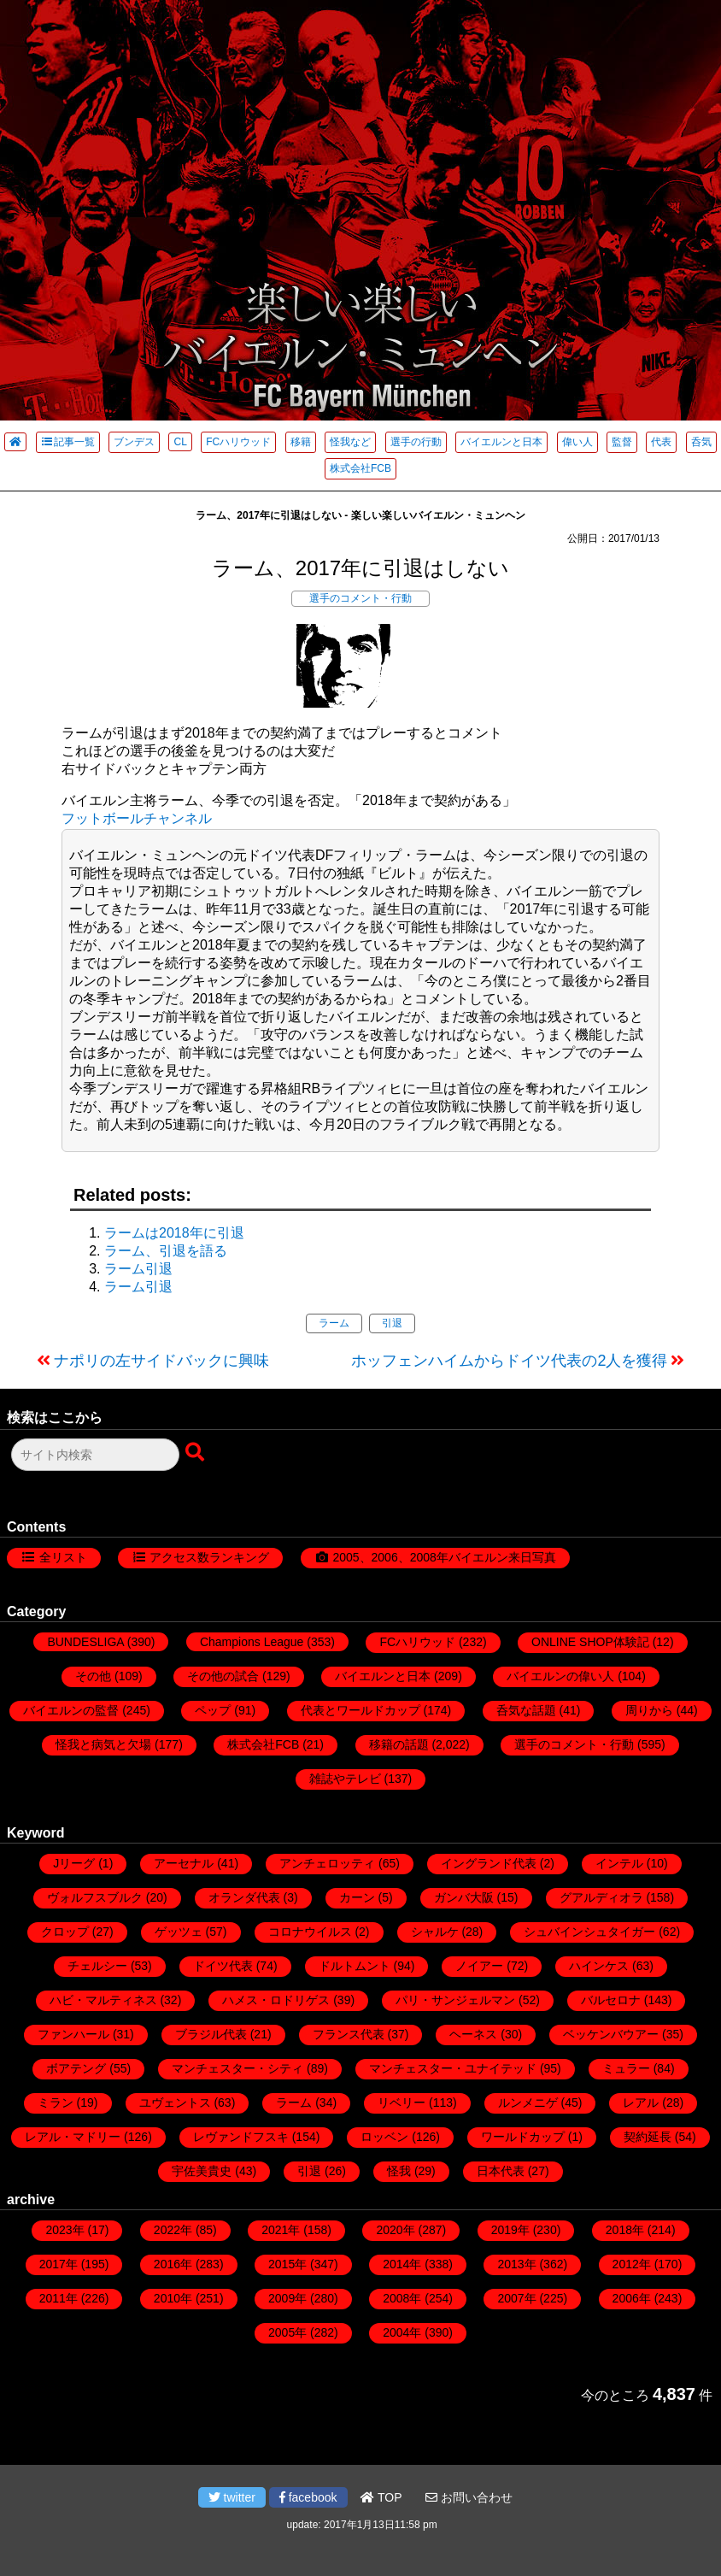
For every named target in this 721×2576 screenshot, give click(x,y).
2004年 (402, 2332)
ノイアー (479, 1966)
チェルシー (97, 1966)
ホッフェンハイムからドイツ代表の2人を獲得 (509, 1360)
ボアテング (76, 2068)
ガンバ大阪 (464, 1897)
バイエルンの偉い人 (560, 1676)
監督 (622, 442)
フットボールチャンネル (137, 818)
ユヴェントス (175, 2102)
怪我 (399, 2171)
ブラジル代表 (211, 2034)
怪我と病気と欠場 (103, 1744)
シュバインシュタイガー (589, 1931)
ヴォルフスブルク (95, 1897)
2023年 (64, 2230)
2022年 (173, 2230)
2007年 (516, 2298)
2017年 (58, 2264)
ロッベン (384, 2137)
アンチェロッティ (327, 1863)
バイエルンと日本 (501, 442)
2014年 (402, 2264)
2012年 (632, 2264)
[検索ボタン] (196, 1453)
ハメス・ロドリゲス (276, 2000)
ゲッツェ (178, 1931)
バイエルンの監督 (71, 1710)
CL (179, 442)
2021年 (280, 2230)
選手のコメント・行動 (360, 598)
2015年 (287, 2264)
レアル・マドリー (72, 2137)
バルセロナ (611, 2000)
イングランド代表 (488, 1863)
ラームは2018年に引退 (174, 1233)
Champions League (251, 1642)
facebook (308, 2497)
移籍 (300, 442)
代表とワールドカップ (360, 1710)
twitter (231, 2497)
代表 (661, 442)
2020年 (395, 2230)
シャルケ (435, 1931)
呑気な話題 (526, 1710)
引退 (392, 1323)
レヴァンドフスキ (241, 2137)
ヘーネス (473, 2034)
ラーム (334, 1323)
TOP (381, 2497)
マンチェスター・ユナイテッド (452, 2068)
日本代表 (501, 2171)
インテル (619, 1863)
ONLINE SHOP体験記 (590, 1642)
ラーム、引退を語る (165, 1251)
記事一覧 (68, 442)
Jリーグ (74, 1863)
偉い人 (577, 442)
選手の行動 (416, 442)
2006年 (632, 2298)
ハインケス (599, 1966)
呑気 (701, 442)
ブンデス (134, 442)
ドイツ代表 (223, 1966)
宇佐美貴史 (202, 2171)
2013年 (516, 2264)
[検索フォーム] (95, 1454)
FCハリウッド (238, 442)
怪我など (350, 442)
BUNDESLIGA (85, 1642)
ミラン (55, 2102)
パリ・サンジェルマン (455, 2000)
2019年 (510, 2230)
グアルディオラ (601, 1897)
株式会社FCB (360, 468)
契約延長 (647, 2137)
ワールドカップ (523, 2137)
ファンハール (73, 2034)
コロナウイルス (310, 1931)
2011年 (58, 2298)
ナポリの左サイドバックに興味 (161, 1360)
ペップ (213, 1710)
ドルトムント (354, 1966)
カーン (357, 1897)
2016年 (173, 2264)
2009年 (287, 2298)
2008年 (402, 2298)
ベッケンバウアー (611, 2034)
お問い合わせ (469, 2497)
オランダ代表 (244, 1897)
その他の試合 (223, 1676)
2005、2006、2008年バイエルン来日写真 (443, 1557)
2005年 (287, 2332)
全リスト (63, 1557)
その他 (93, 1676)
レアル (641, 2102)
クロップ (65, 1931)
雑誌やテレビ (345, 1778)
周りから (649, 1710)
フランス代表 (348, 2034)
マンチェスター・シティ (237, 2068)
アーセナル (184, 1863)
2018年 (625, 2230)
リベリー (401, 2102)
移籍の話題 (399, 1744)
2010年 (173, 2298)
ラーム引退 (138, 1269)
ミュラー (626, 2068)
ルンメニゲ (528, 2102)
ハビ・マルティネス (103, 2000)
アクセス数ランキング (209, 1557)
